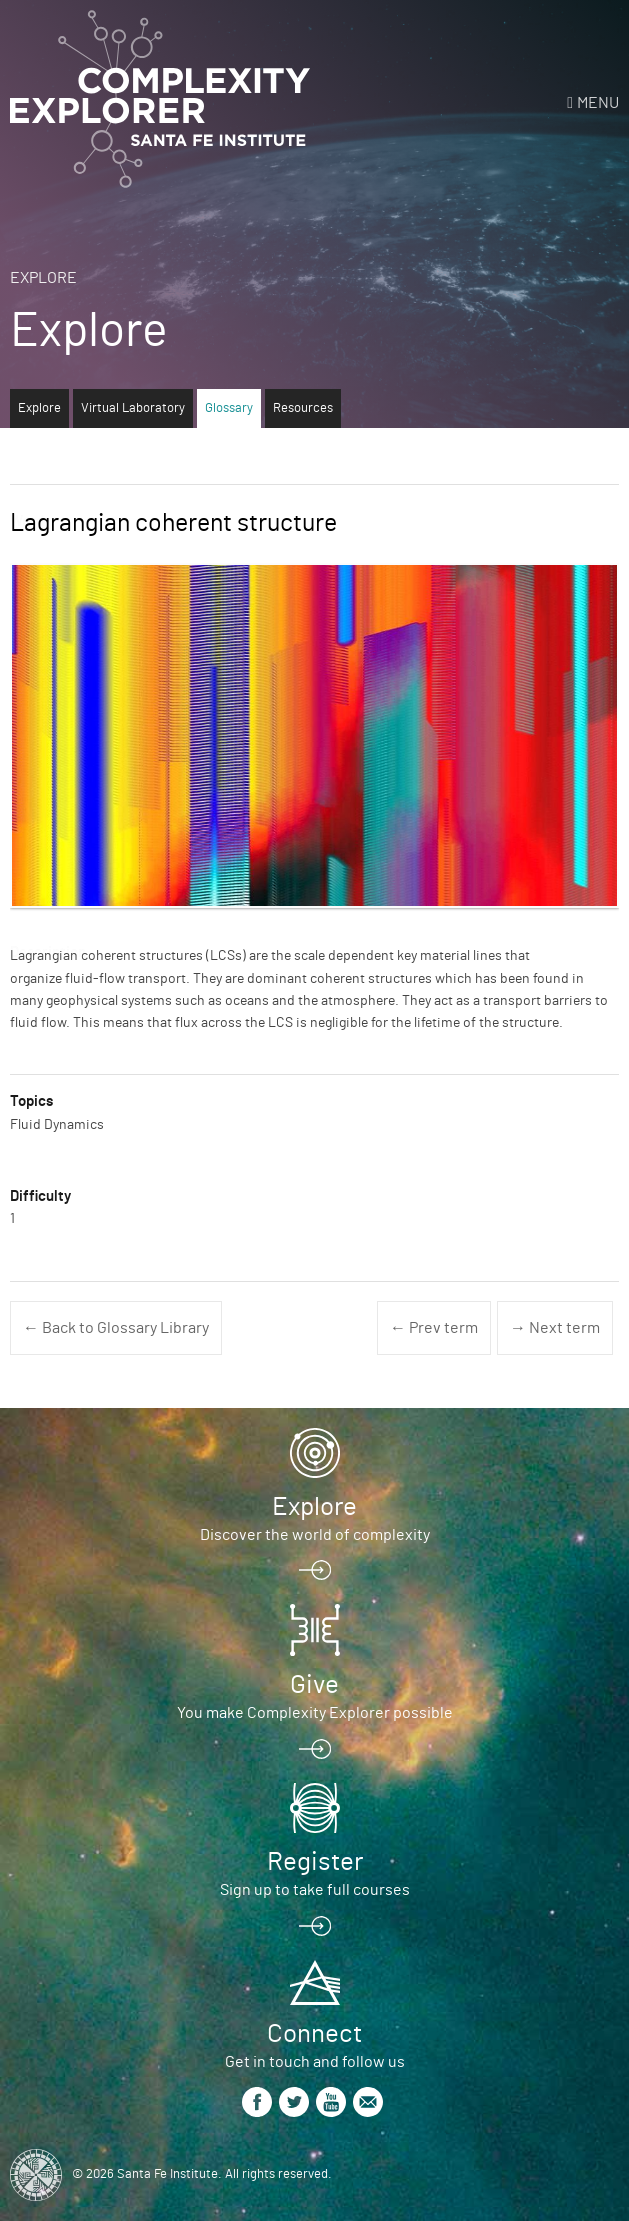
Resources (303, 408)
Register (315, 1862)
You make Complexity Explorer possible (315, 1713)
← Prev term (434, 1328)
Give (314, 1685)
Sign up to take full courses (315, 1890)
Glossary (229, 408)
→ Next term (555, 1328)
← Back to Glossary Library (116, 1328)
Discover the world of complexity (315, 1535)
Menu (598, 103)
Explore (43, 278)
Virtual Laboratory (133, 408)
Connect (314, 2034)
